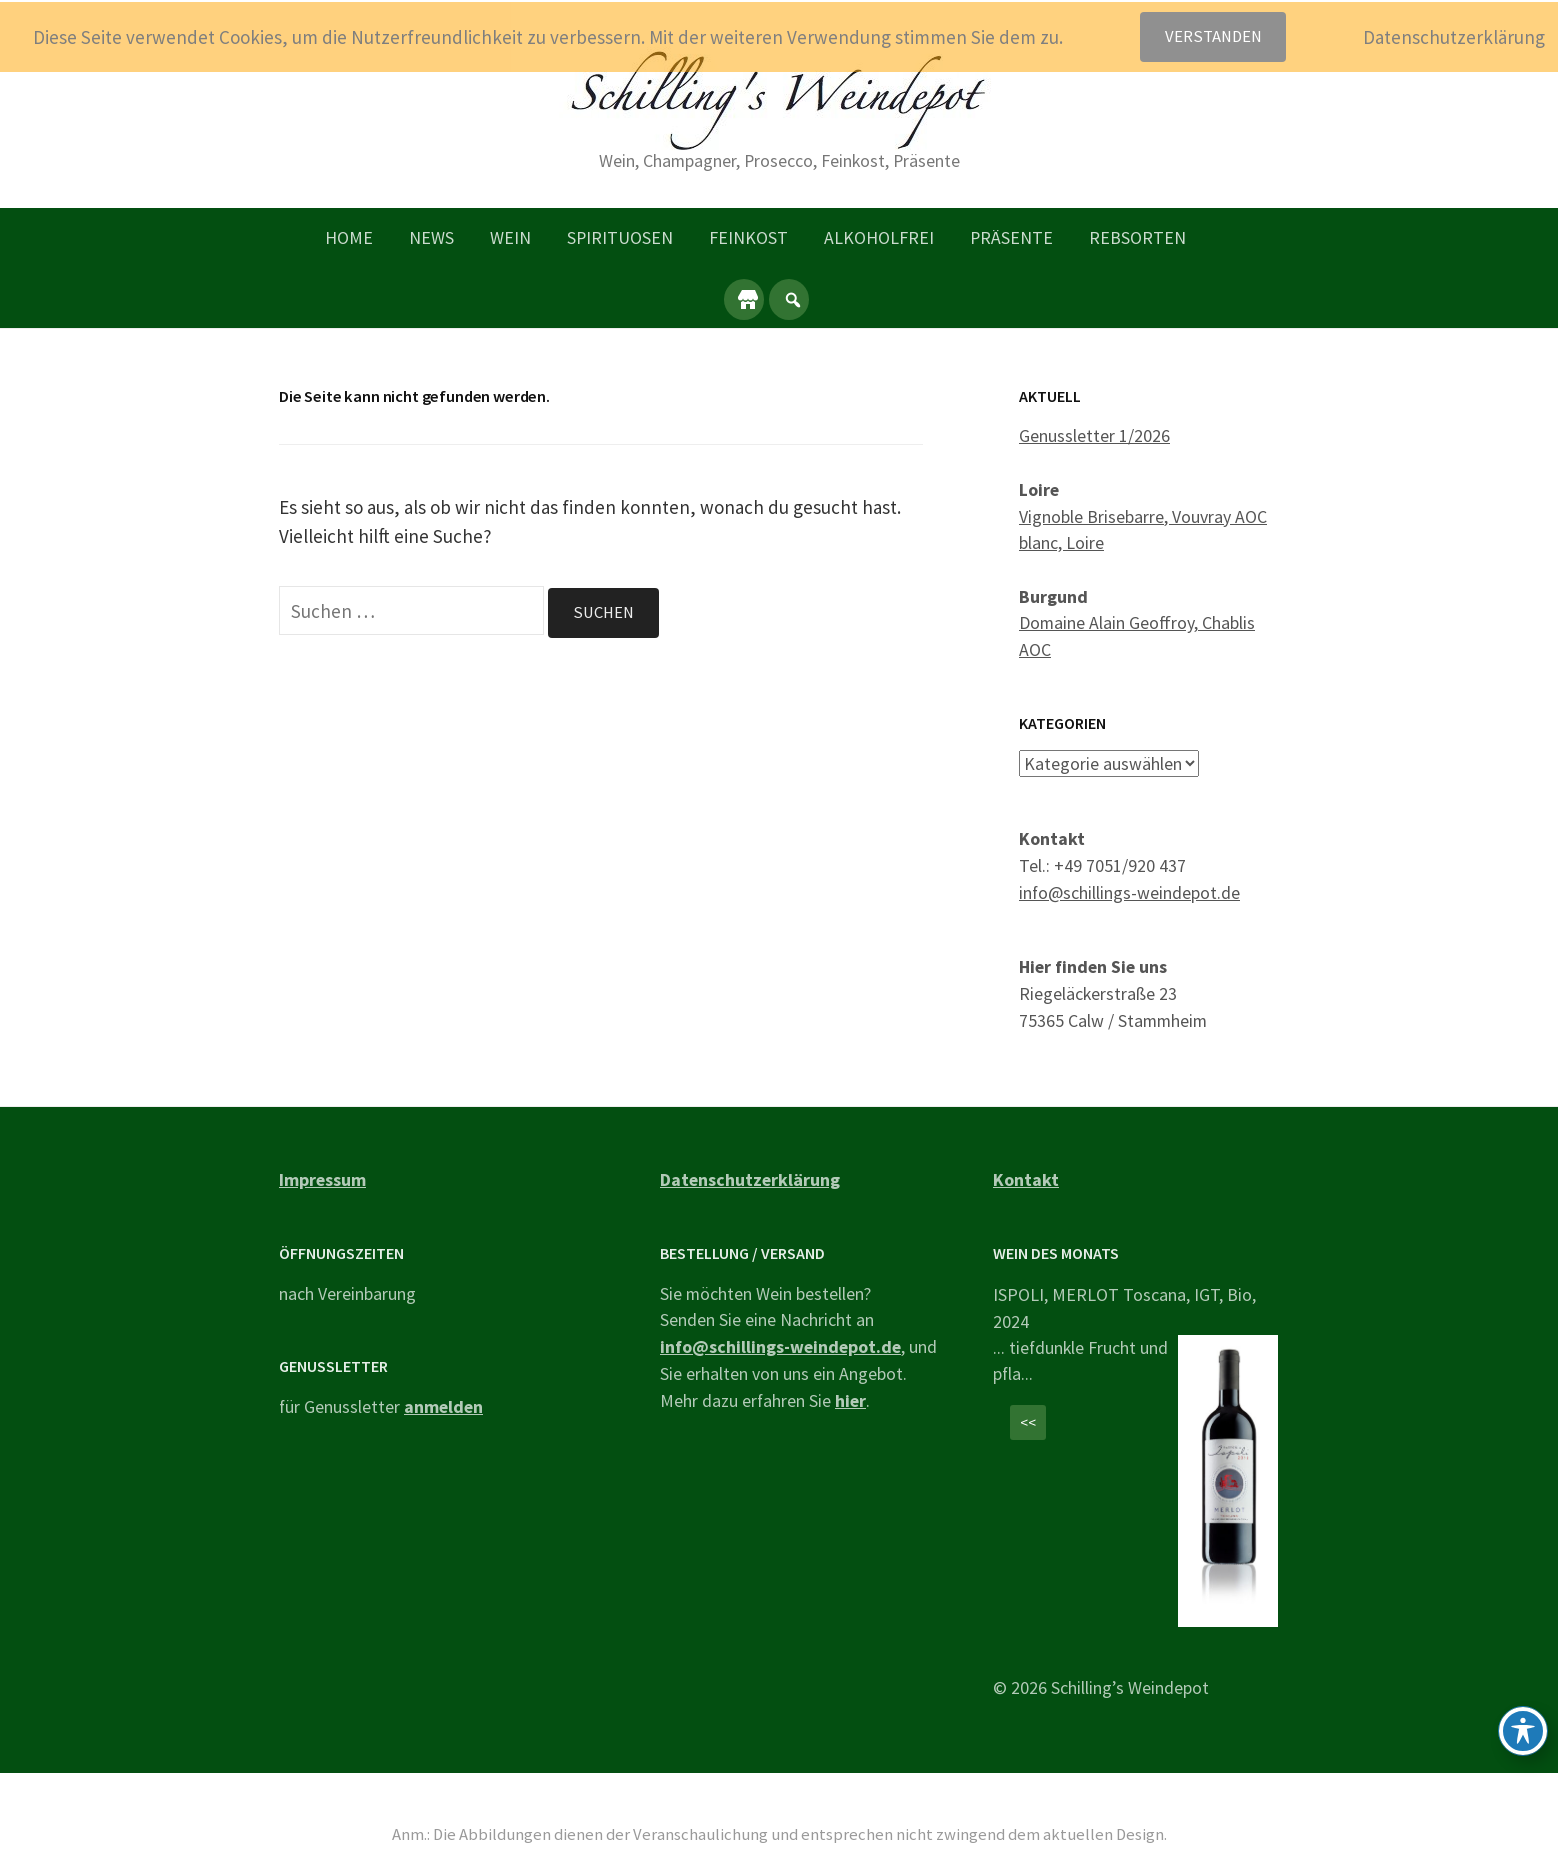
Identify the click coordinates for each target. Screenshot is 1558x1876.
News (431, 237)
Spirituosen (620, 237)
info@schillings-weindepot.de (1129, 891)
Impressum (322, 1179)
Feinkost (748, 237)
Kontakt (1026, 1179)
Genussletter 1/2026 (1094, 435)
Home (349, 237)
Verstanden (1213, 36)
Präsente (1011, 237)
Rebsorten (1137, 237)
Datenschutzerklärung (750, 1179)
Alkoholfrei (879, 237)
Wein (510, 237)
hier (850, 1399)
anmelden (443, 1405)
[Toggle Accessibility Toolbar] (1523, 1731)
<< (1028, 1421)
